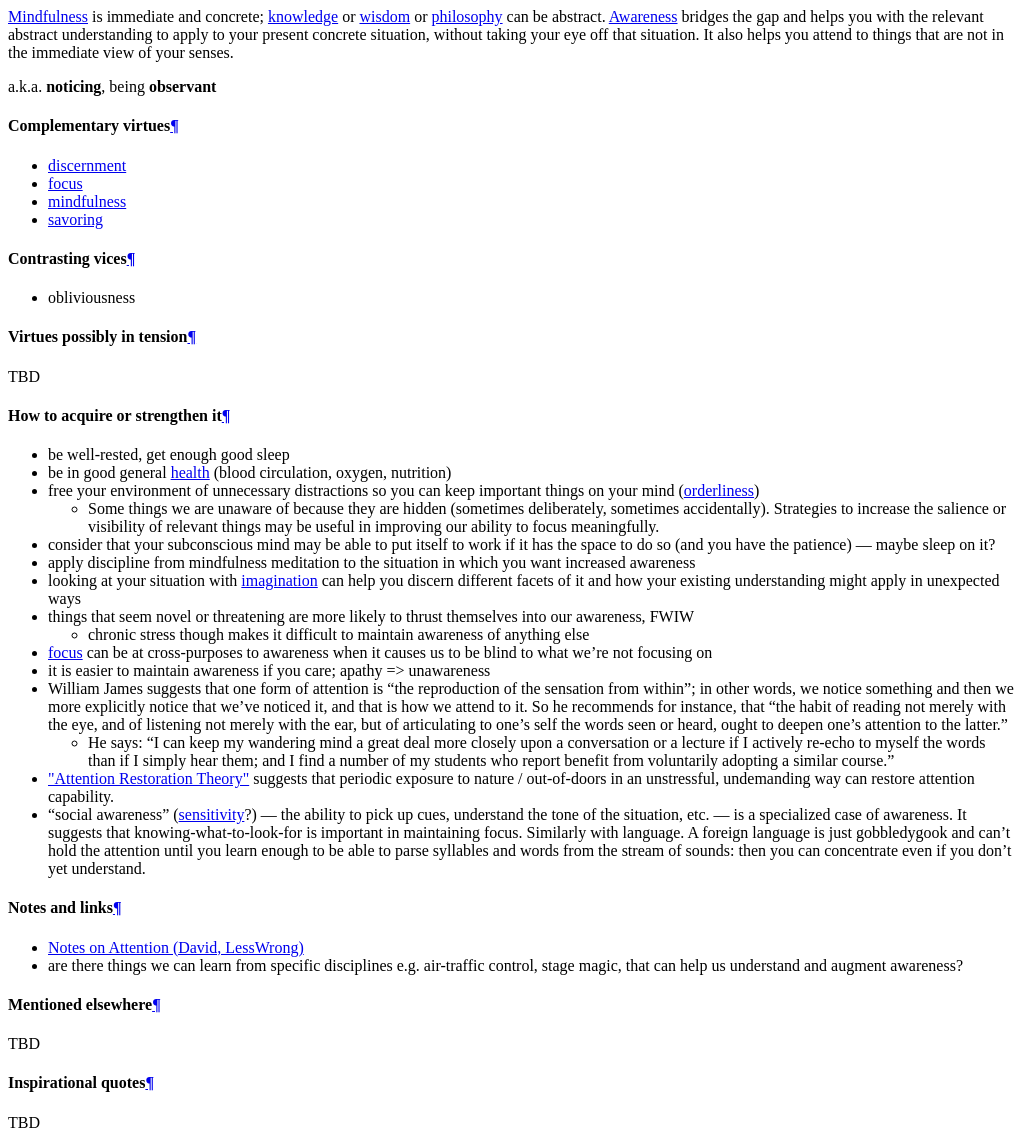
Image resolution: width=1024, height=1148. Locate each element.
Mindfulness (48, 16)
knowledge (303, 16)
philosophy (466, 16)
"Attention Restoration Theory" (148, 778)
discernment (87, 165)
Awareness (643, 16)
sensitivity (212, 814)
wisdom (384, 16)
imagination (279, 580)
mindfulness (87, 201)
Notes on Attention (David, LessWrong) (176, 947)
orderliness (719, 490)
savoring (75, 219)
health (190, 472)
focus (65, 183)
